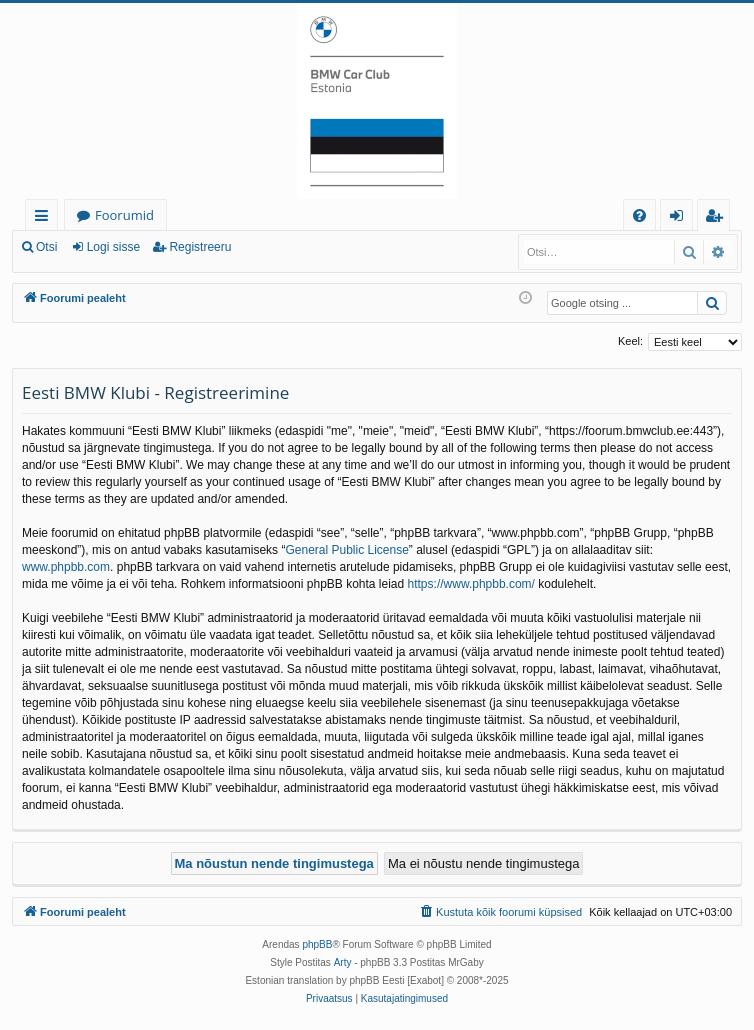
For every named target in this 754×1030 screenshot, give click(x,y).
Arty (343, 962)
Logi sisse (113, 247)
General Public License (346, 550)
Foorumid (124, 215)
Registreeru (200, 247)
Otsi (46, 247)
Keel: (630, 341)
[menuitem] (639, 215)
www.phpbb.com (66, 567)
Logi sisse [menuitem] (680, 218)
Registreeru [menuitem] (718, 218)
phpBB (317, 944)
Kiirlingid (45, 218)
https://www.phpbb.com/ (471, 584)
